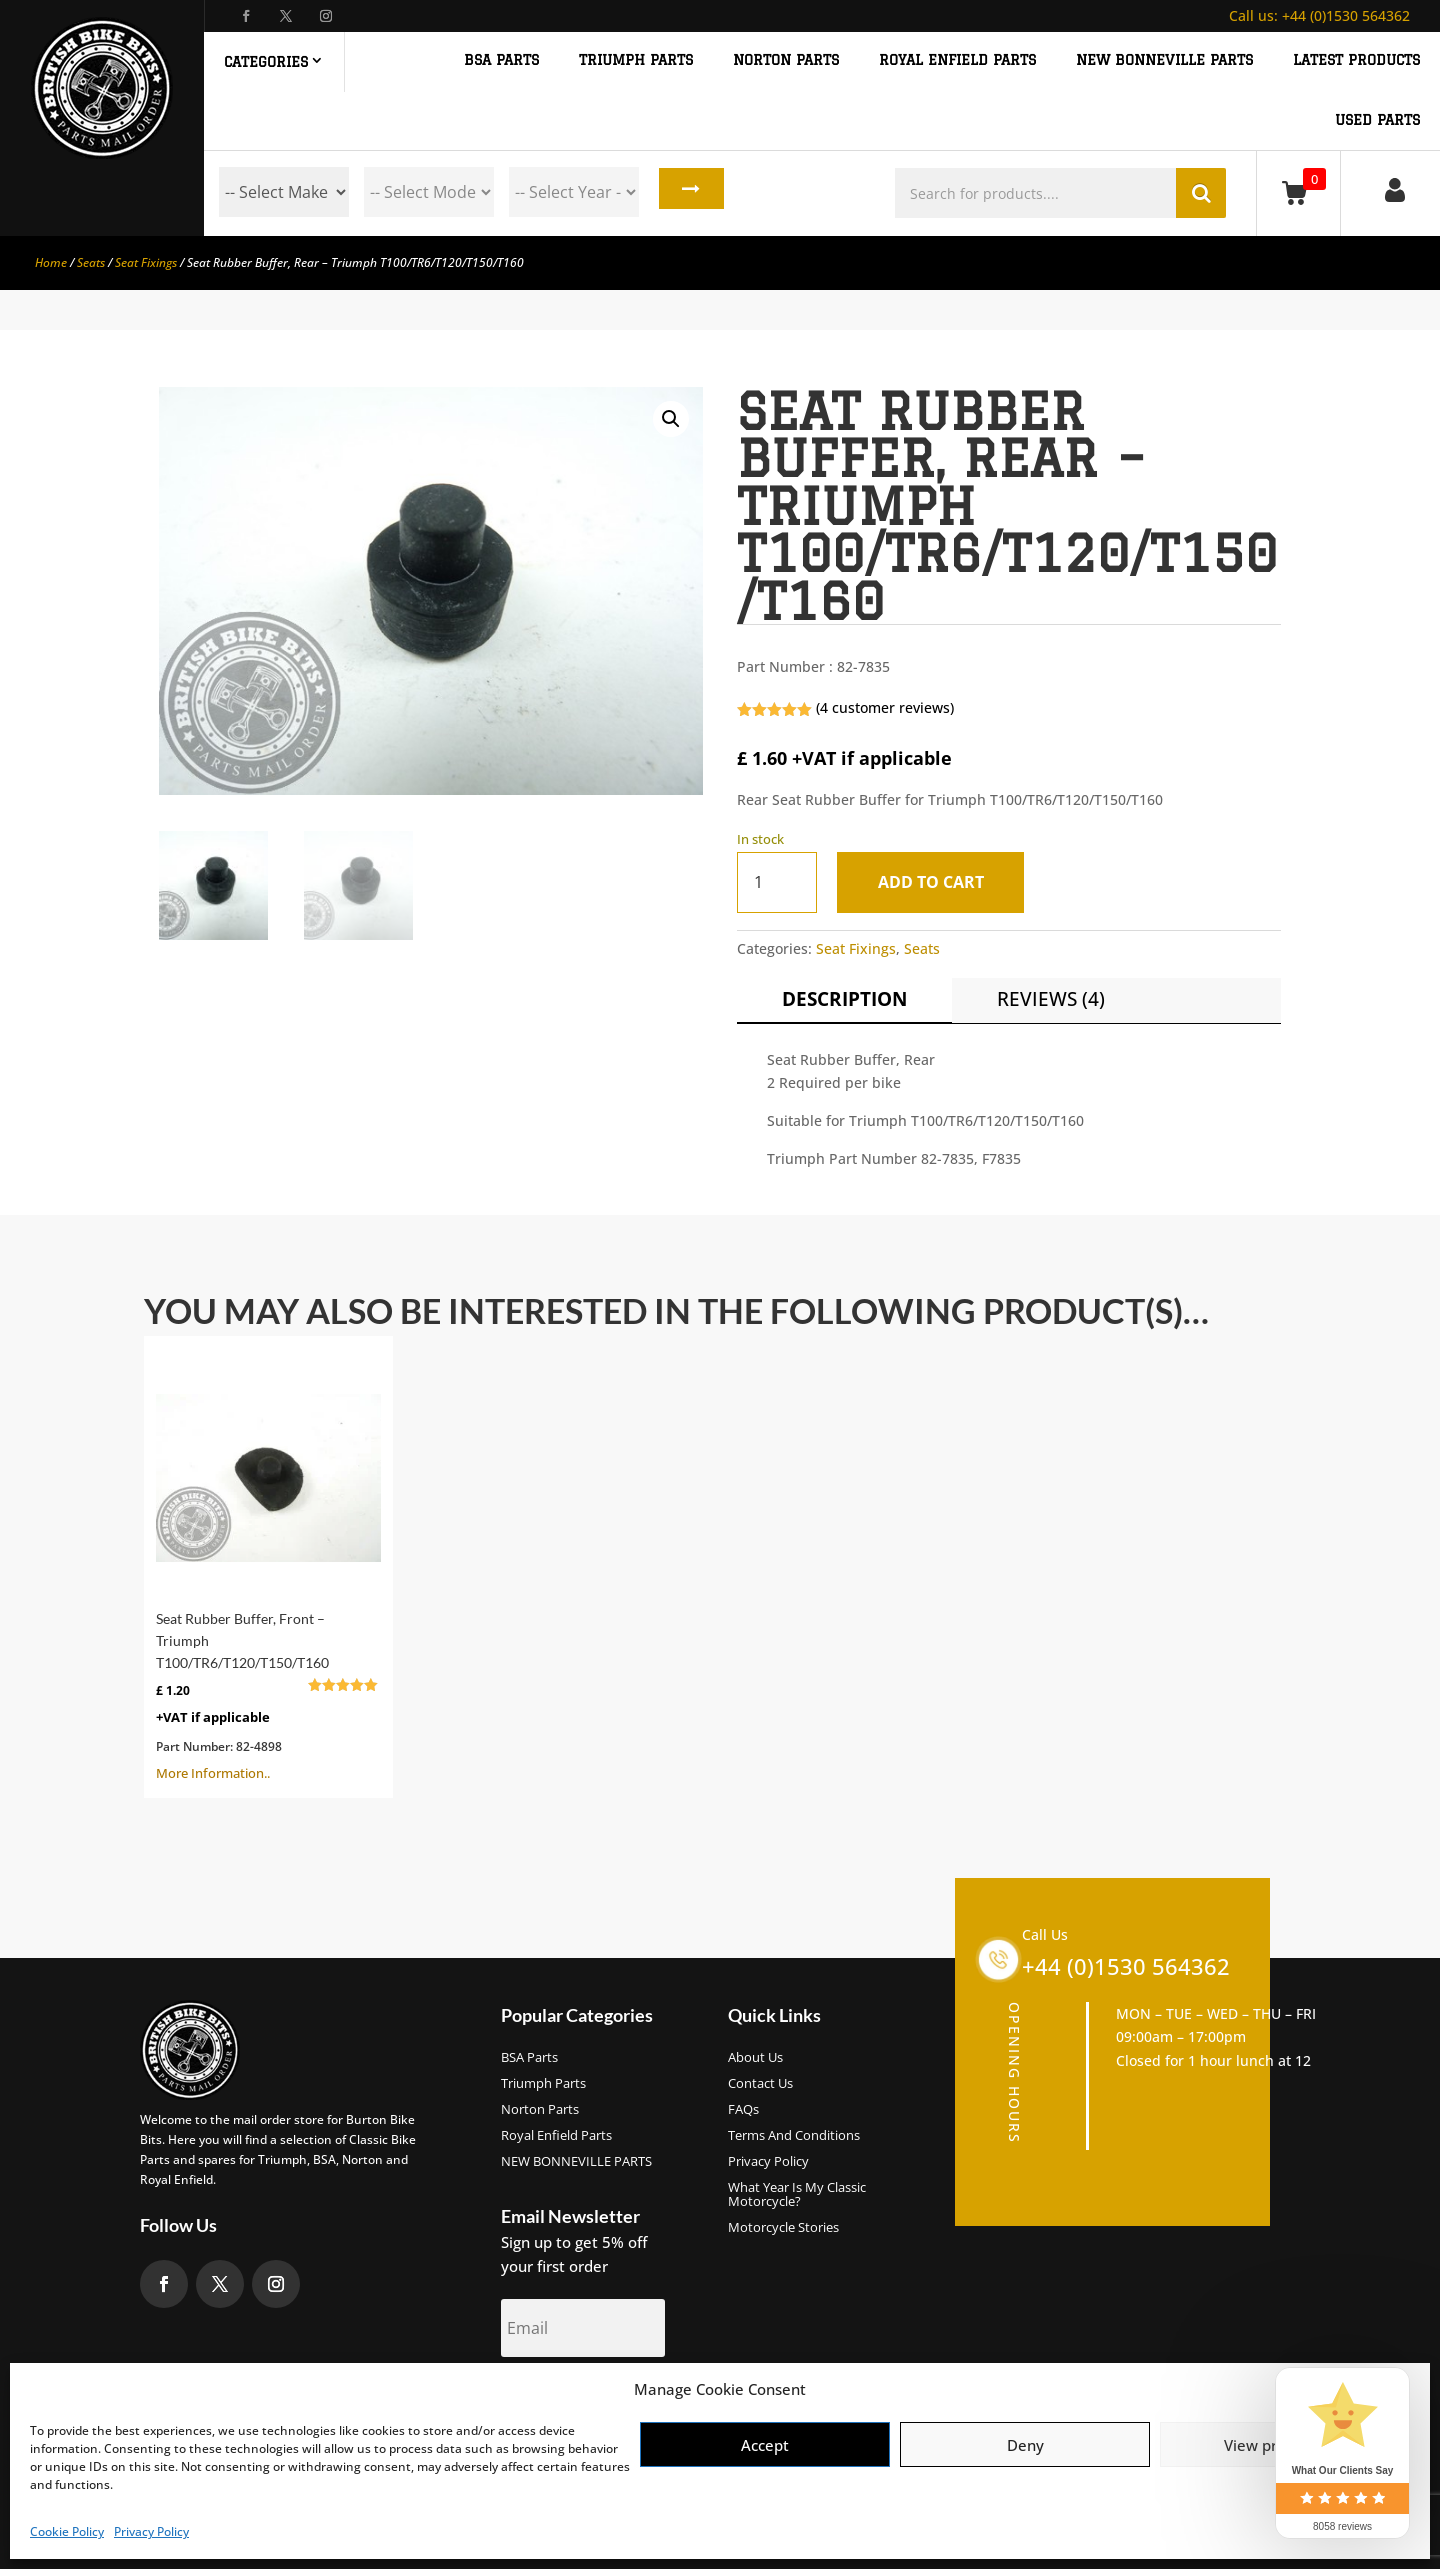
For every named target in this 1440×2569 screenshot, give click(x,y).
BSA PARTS (501, 60)
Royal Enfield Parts (556, 2136)
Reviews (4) (1051, 999)
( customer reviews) (885, 707)
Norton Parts (540, 2110)
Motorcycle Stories (783, 2228)
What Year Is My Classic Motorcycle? (797, 2195)
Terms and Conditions (794, 2136)
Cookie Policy (67, 2531)
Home (51, 262)
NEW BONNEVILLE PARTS (1164, 60)
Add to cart (937, 882)
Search (686, 192)
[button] (671, 419)
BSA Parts (529, 2058)
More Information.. (268, 1565)
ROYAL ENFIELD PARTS (957, 60)
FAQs (743, 2110)
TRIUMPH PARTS (636, 60)
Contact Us (760, 2084)
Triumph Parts (543, 2084)
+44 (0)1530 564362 (1319, 15)
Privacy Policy (151, 2531)
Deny (1025, 2445)
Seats (91, 262)
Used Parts (1377, 120)
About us (755, 2058)
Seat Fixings (146, 262)
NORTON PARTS (786, 60)
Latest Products (1356, 60)
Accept (765, 2445)
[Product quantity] (777, 882)
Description (844, 999)
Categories (266, 62)
